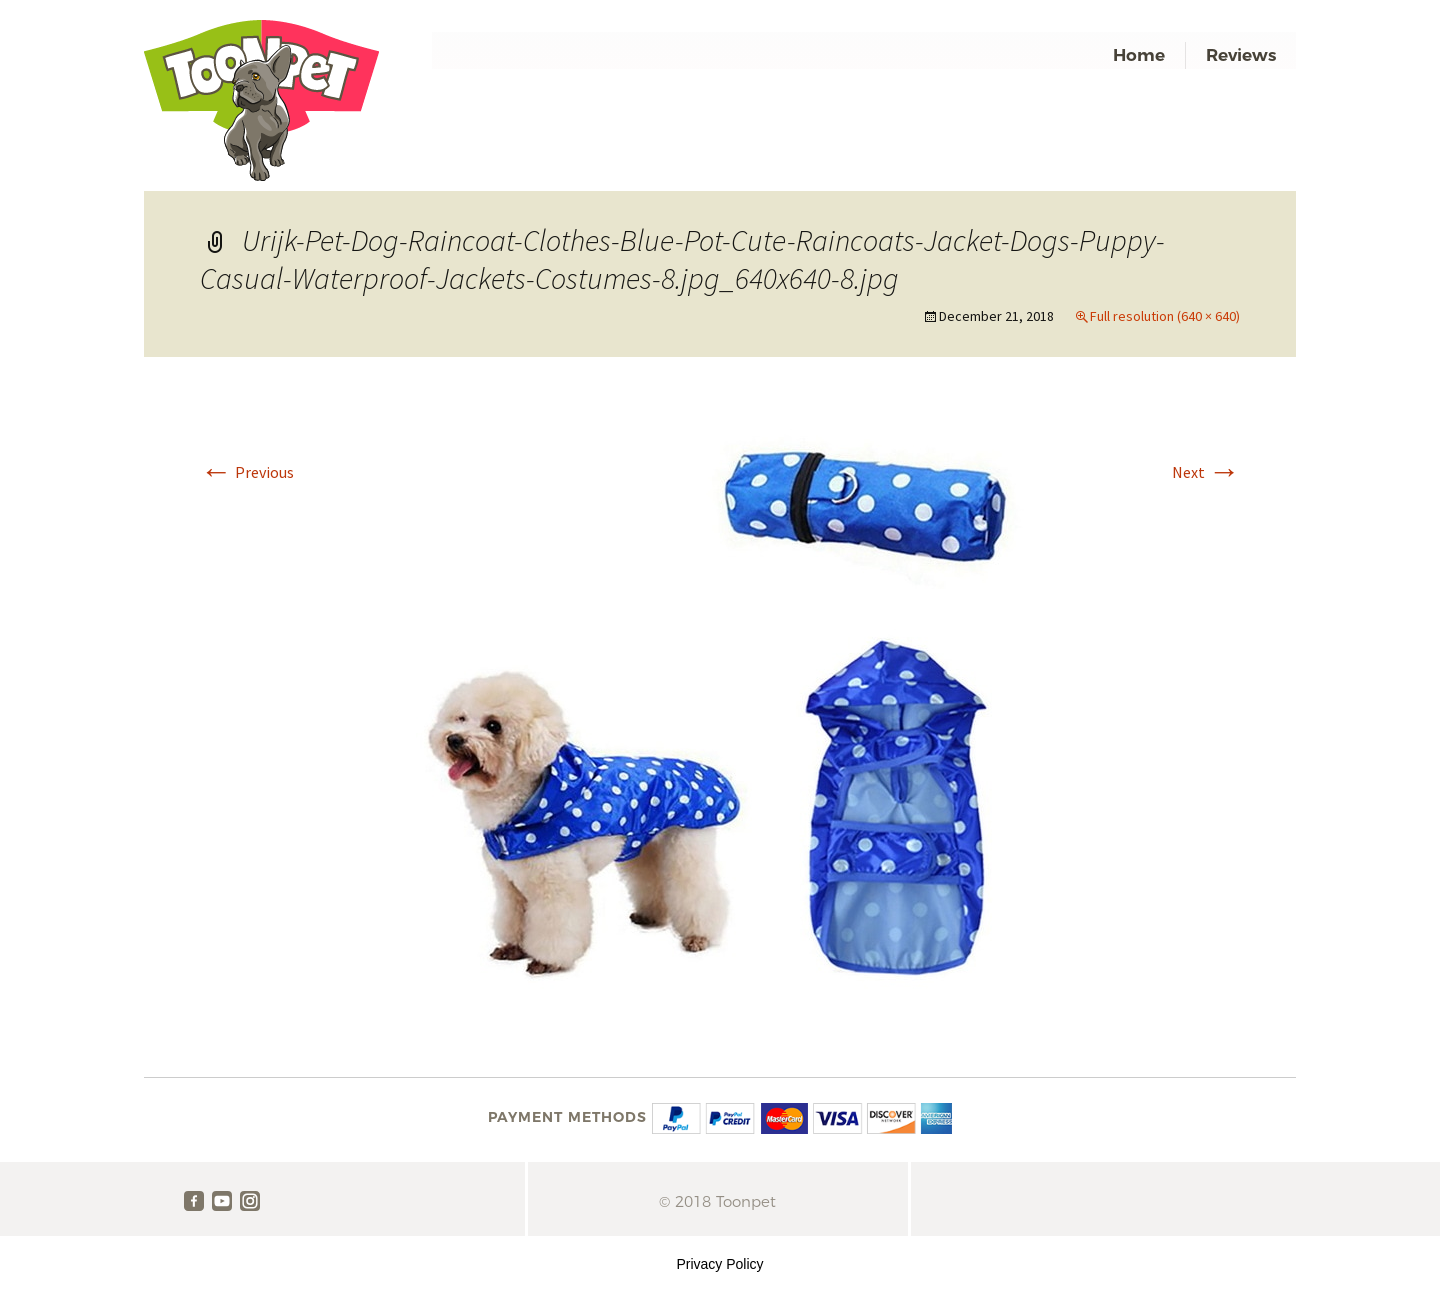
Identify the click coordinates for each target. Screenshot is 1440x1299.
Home (1139, 55)
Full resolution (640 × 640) (1165, 316)
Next (1206, 472)
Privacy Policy (719, 1264)
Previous (247, 472)
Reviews (1241, 55)
